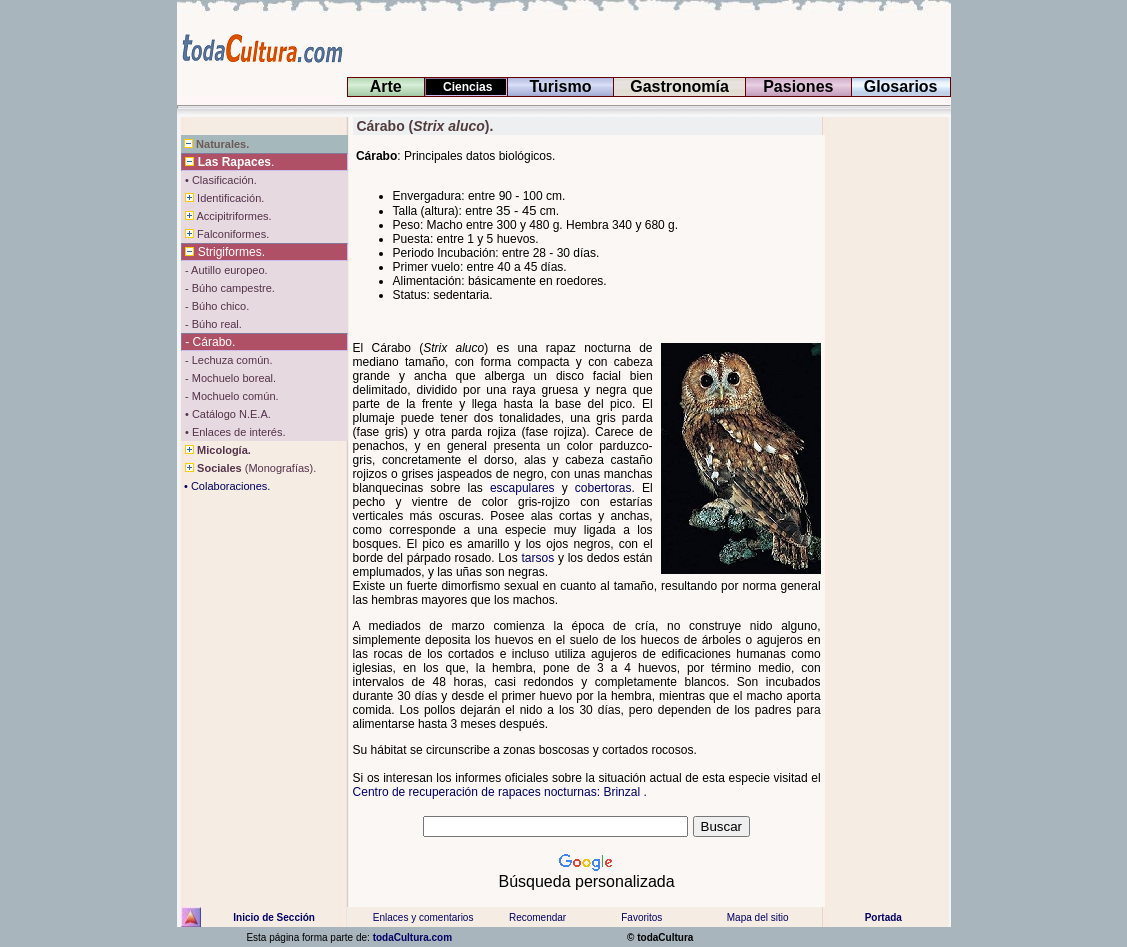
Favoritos (641, 917)
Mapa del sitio (757, 917)
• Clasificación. (219, 180)
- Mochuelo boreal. (229, 378)
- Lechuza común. (227, 360)
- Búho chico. (215, 306)
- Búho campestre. (228, 288)
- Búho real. (212, 324)
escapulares (522, 488)
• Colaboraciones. (225, 486)
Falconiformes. (225, 234)
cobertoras (603, 488)
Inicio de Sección (274, 917)
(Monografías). (249, 468)
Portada (883, 917)
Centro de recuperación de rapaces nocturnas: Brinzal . (500, 792)
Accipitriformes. (227, 216)
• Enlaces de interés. (234, 432)
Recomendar (537, 917)
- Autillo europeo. (225, 270)
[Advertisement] (886, 417)
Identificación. (223, 198)
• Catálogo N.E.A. (226, 414)
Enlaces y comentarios (422, 917)
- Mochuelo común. (230, 396)
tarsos (537, 558)
